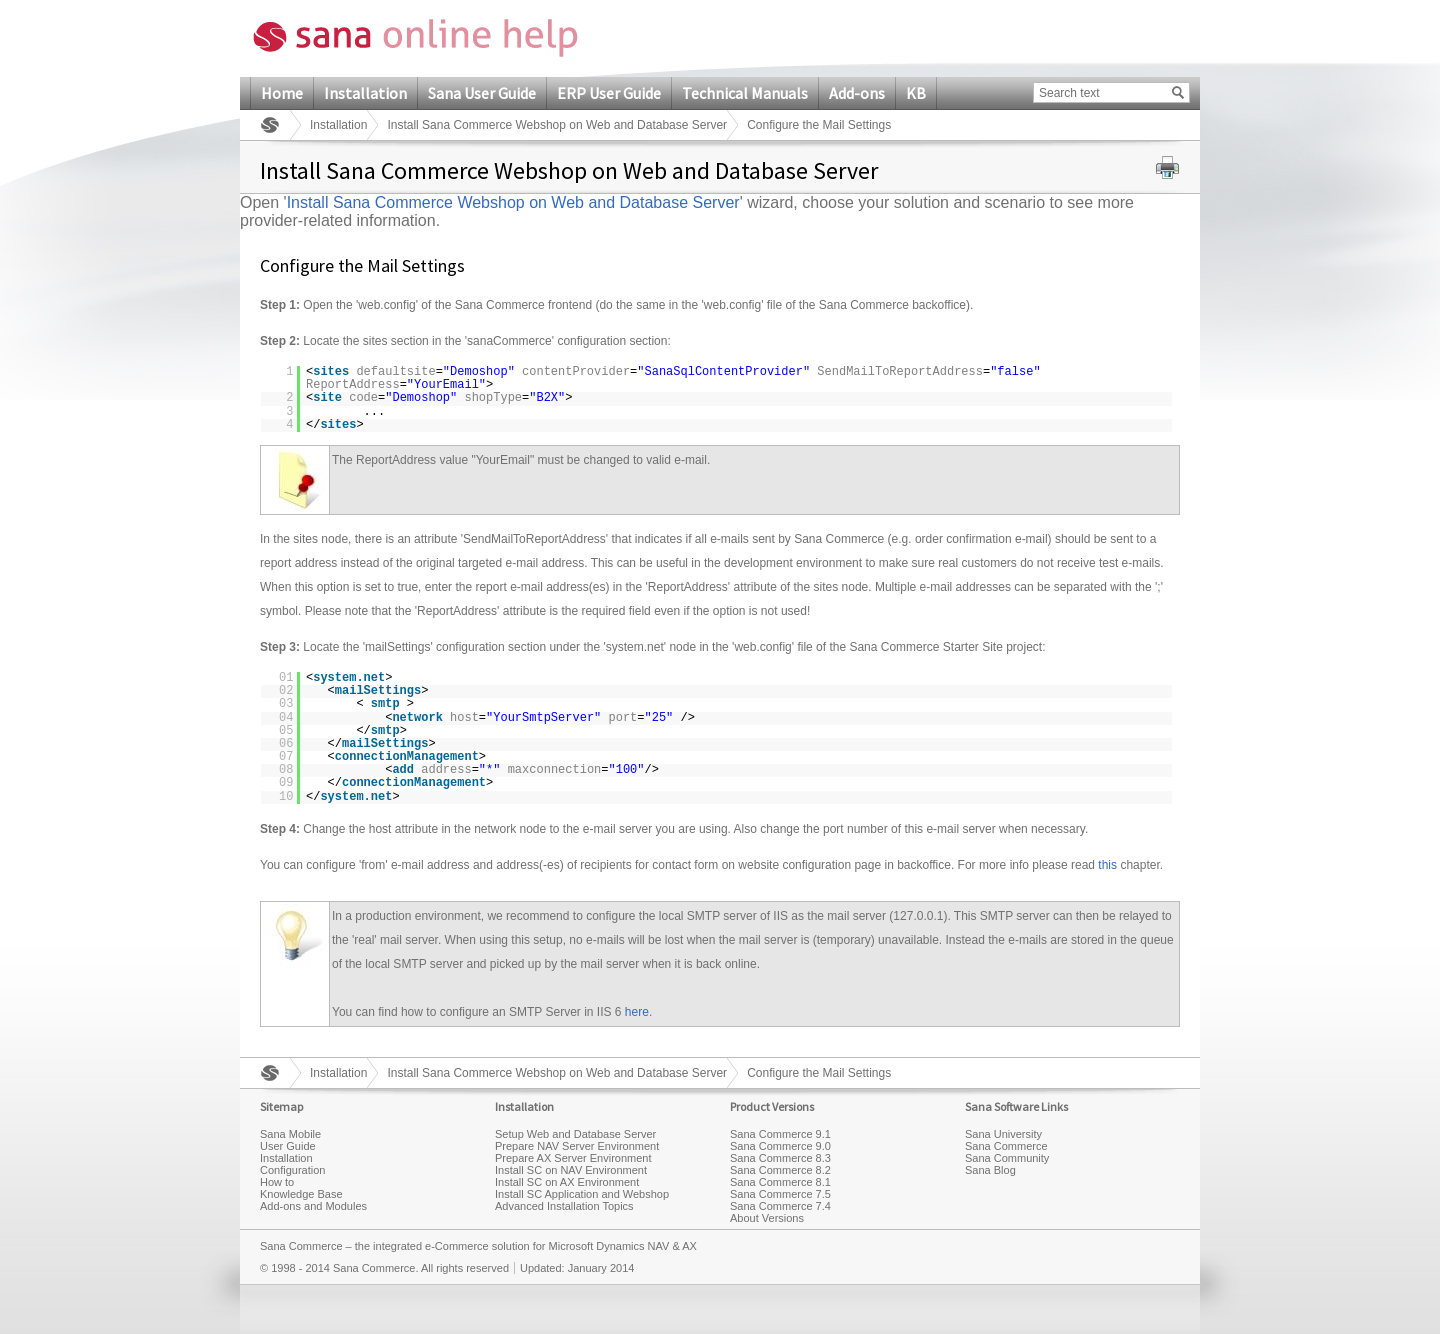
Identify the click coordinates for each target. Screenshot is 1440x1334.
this (1107, 865)
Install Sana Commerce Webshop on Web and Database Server (557, 125)
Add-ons (857, 93)
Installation (365, 93)
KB (916, 93)
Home (282, 93)
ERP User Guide (609, 93)
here (637, 1012)
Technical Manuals (745, 93)
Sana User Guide (482, 93)
